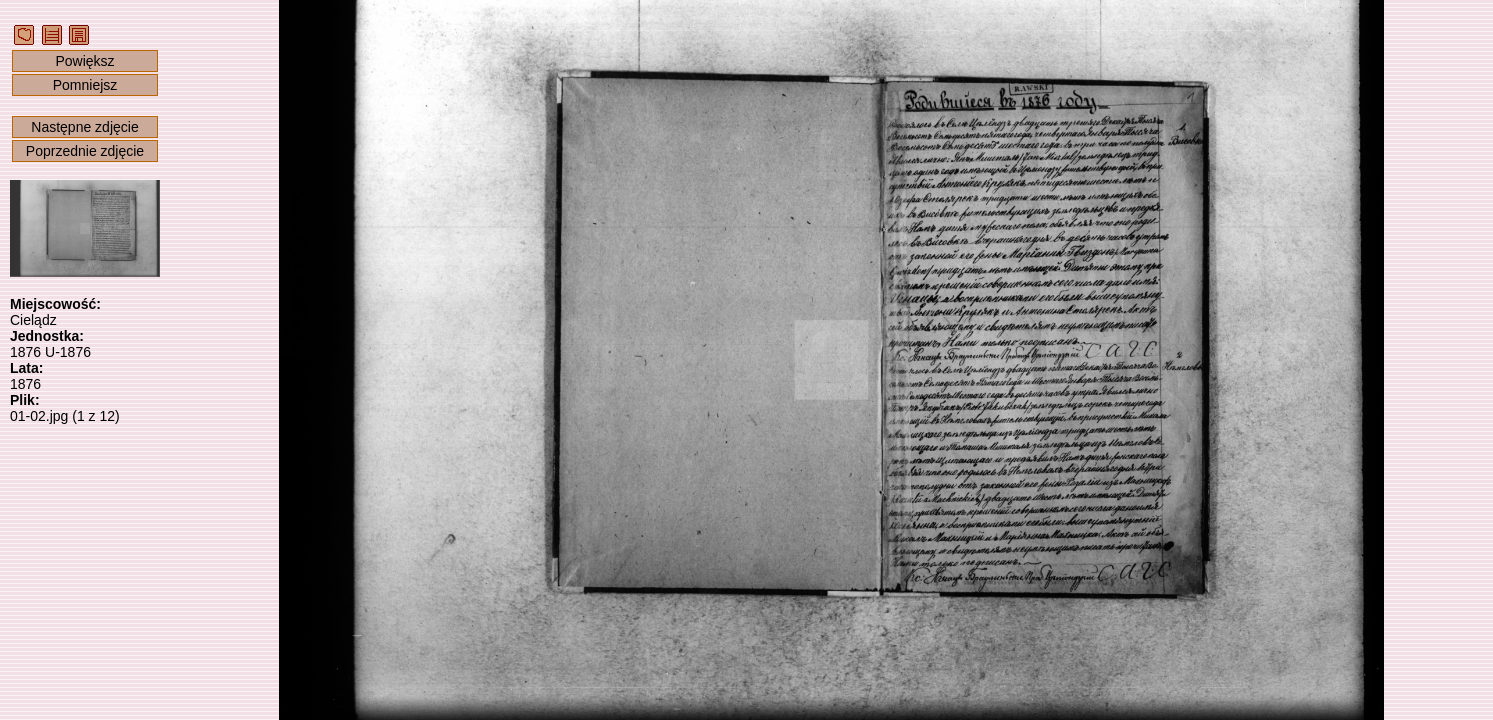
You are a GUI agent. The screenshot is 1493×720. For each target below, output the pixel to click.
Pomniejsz (85, 85)
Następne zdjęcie (84, 127)
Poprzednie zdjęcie (85, 151)
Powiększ (84, 61)
